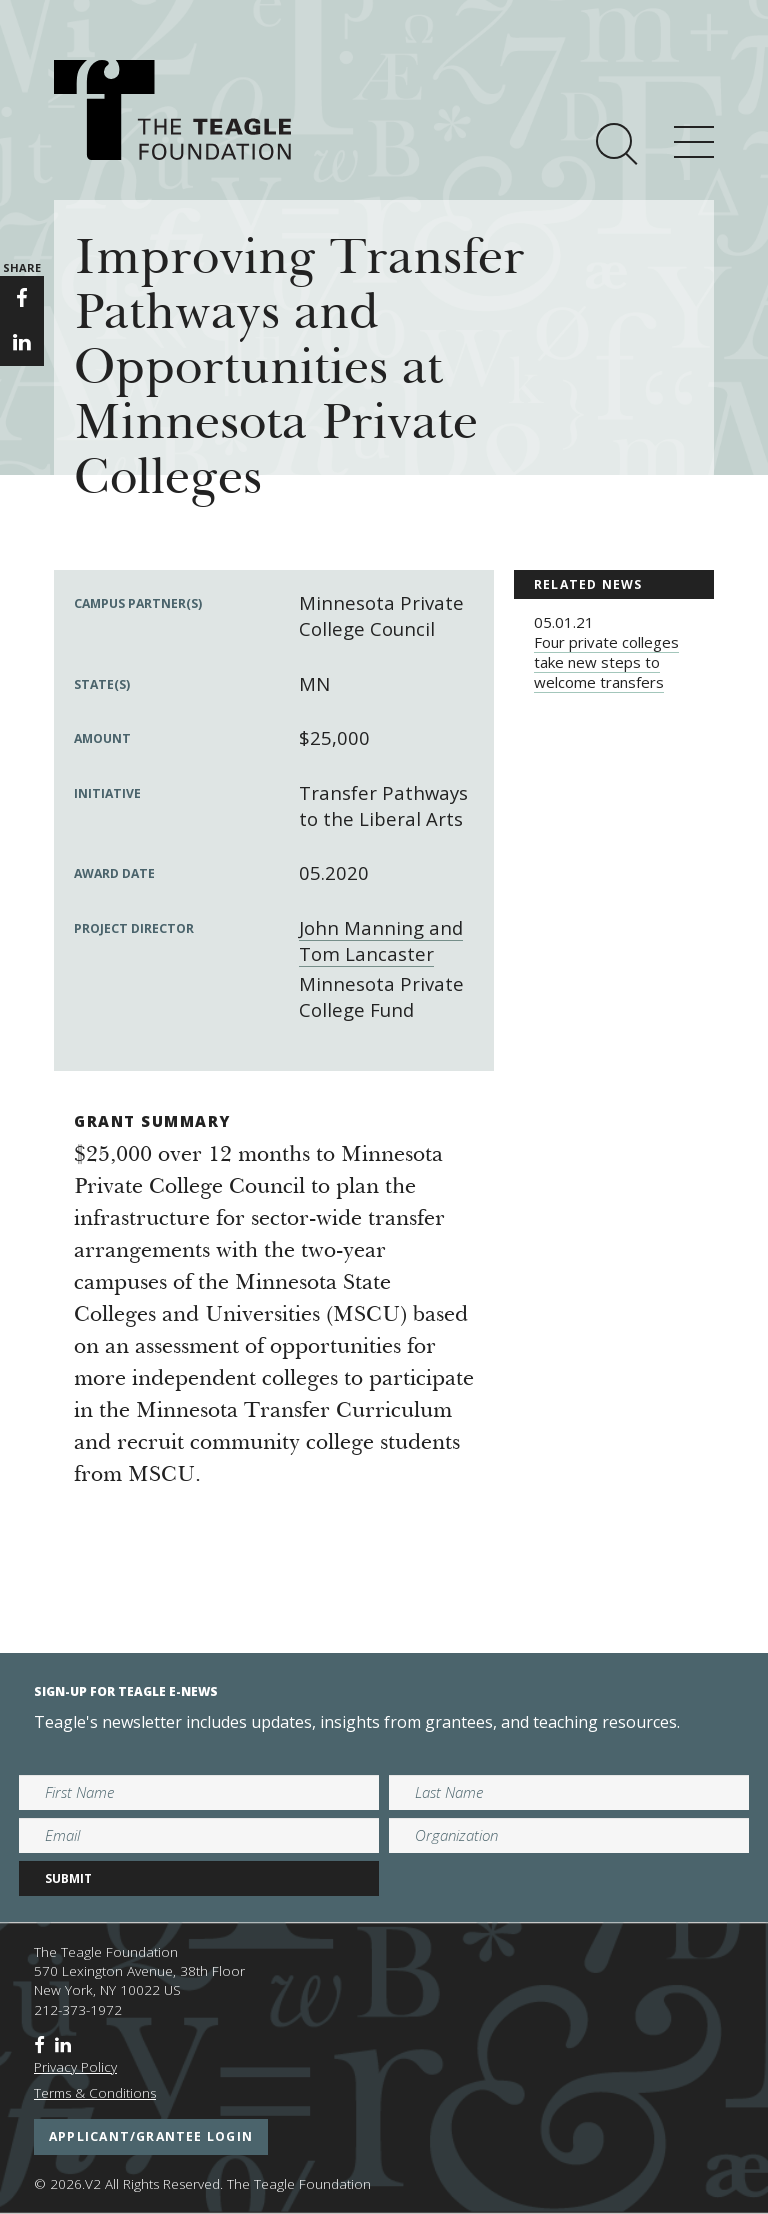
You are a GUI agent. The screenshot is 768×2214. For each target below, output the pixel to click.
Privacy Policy (75, 2067)
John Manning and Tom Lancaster (381, 940)
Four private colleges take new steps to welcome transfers (606, 662)
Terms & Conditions (95, 2093)
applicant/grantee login (151, 2136)
